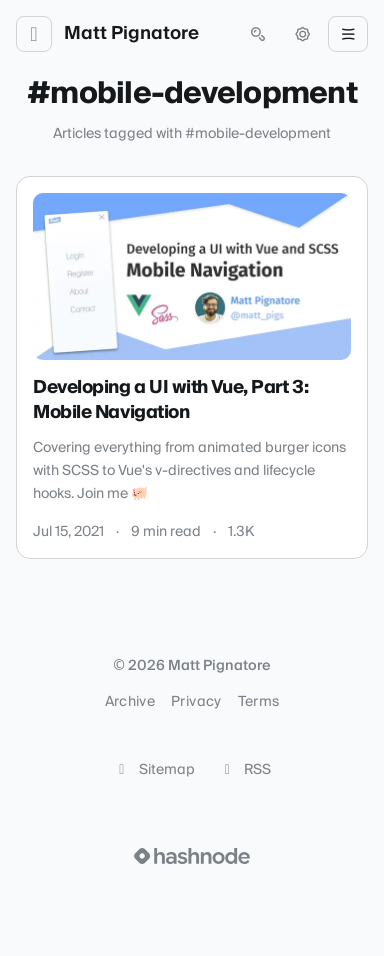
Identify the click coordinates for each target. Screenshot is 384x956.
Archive (130, 702)
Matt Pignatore (131, 34)
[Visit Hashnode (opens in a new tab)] (192, 856)
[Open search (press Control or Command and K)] (258, 34)
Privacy (196, 702)
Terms (259, 702)
